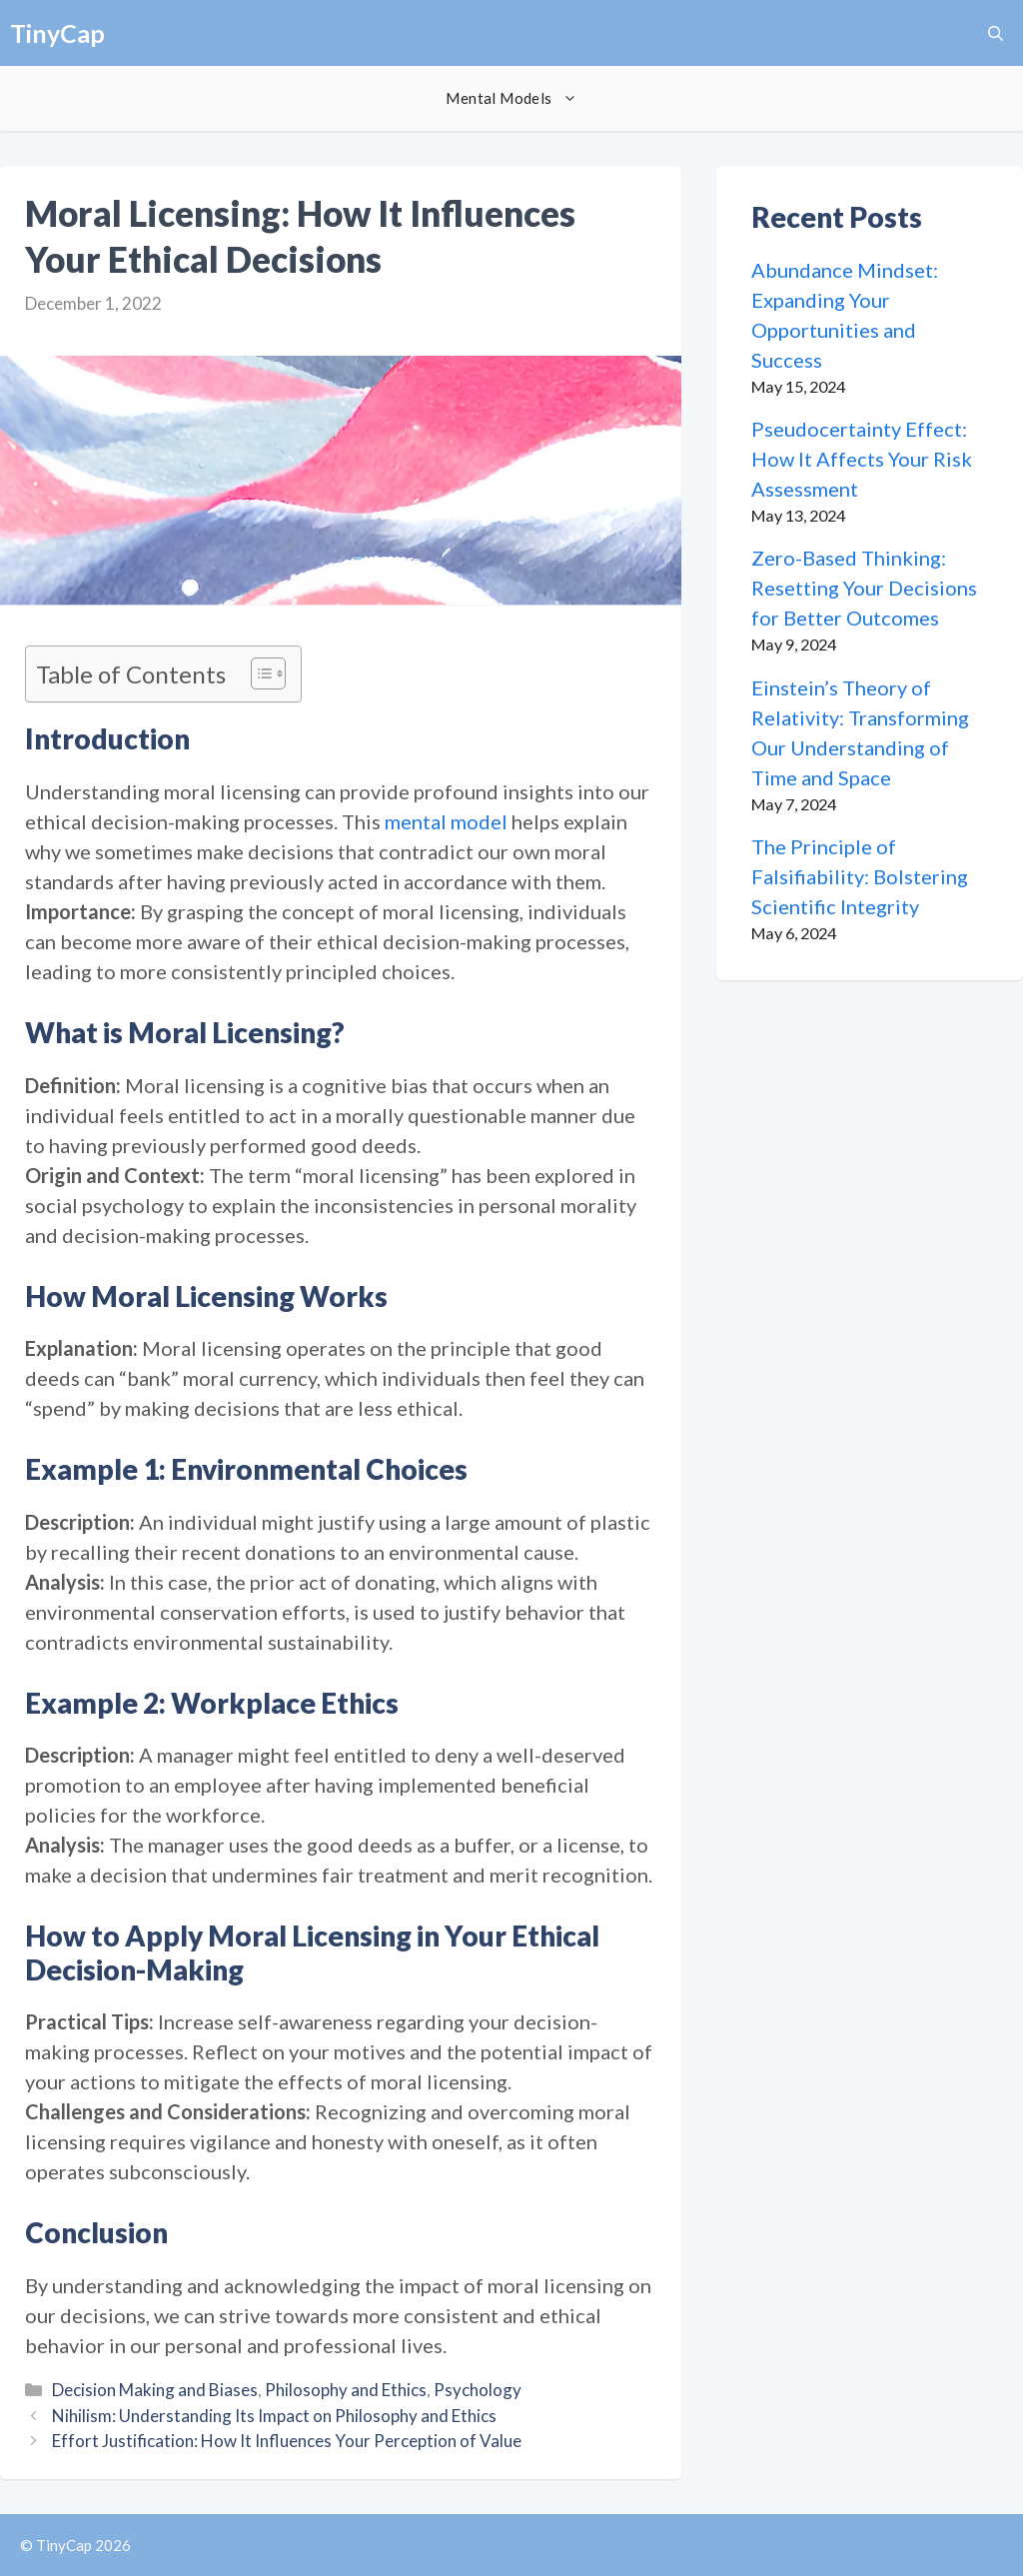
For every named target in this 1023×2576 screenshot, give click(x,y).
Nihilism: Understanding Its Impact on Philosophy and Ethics (274, 2415)
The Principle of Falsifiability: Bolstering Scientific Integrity (859, 876)
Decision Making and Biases (155, 2389)
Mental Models (521, 98)
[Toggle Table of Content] (258, 673)
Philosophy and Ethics (346, 2389)
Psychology (477, 2389)
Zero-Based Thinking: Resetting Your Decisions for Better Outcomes (864, 588)
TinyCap (57, 33)
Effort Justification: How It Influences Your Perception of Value (286, 2440)
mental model (446, 821)
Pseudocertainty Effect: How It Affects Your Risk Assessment (861, 459)
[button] (995, 33)
